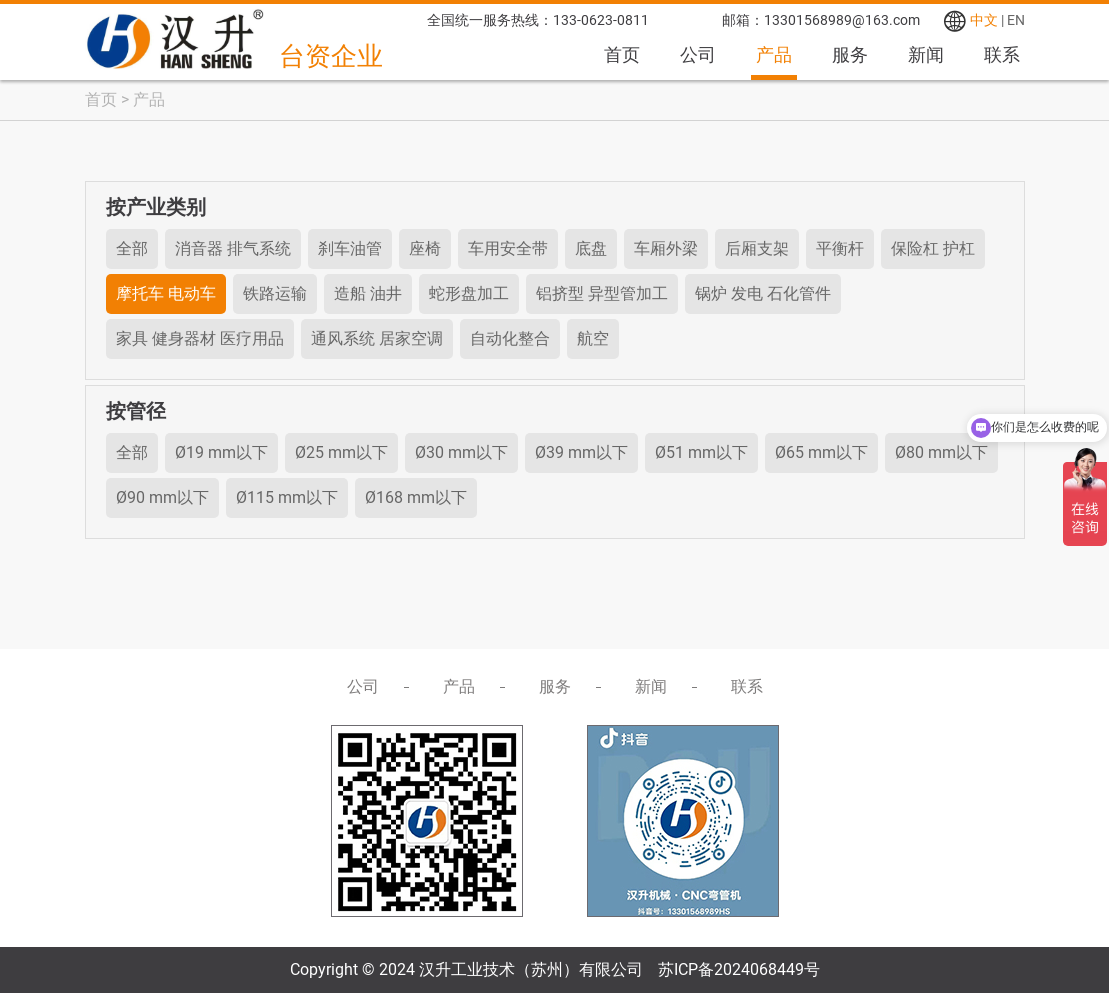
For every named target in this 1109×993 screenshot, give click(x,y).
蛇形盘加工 (469, 293)
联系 (1002, 54)
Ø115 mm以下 (287, 497)
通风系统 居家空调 (377, 338)
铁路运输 (275, 293)
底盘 (591, 248)
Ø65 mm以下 (821, 452)
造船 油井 (368, 293)
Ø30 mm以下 (461, 452)
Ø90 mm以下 (162, 497)
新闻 (926, 54)
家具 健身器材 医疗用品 (200, 338)
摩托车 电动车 (166, 293)
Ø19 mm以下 (221, 452)
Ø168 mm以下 (416, 497)
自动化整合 (510, 338)
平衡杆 (840, 248)
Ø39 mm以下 (581, 452)
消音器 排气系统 (233, 248)
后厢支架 (757, 248)
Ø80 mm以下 (941, 452)
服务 (850, 54)
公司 (698, 54)
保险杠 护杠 (933, 248)
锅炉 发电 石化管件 (763, 293)
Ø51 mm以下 (701, 452)
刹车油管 (350, 248)
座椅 (425, 248)
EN (1016, 20)
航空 (593, 338)
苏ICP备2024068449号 (739, 969)
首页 (622, 54)
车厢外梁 (666, 248)
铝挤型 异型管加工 (602, 293)
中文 (984, 20)
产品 (774, 54)
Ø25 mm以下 (341, 452)
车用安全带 (508, 248)
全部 (132, 248)
